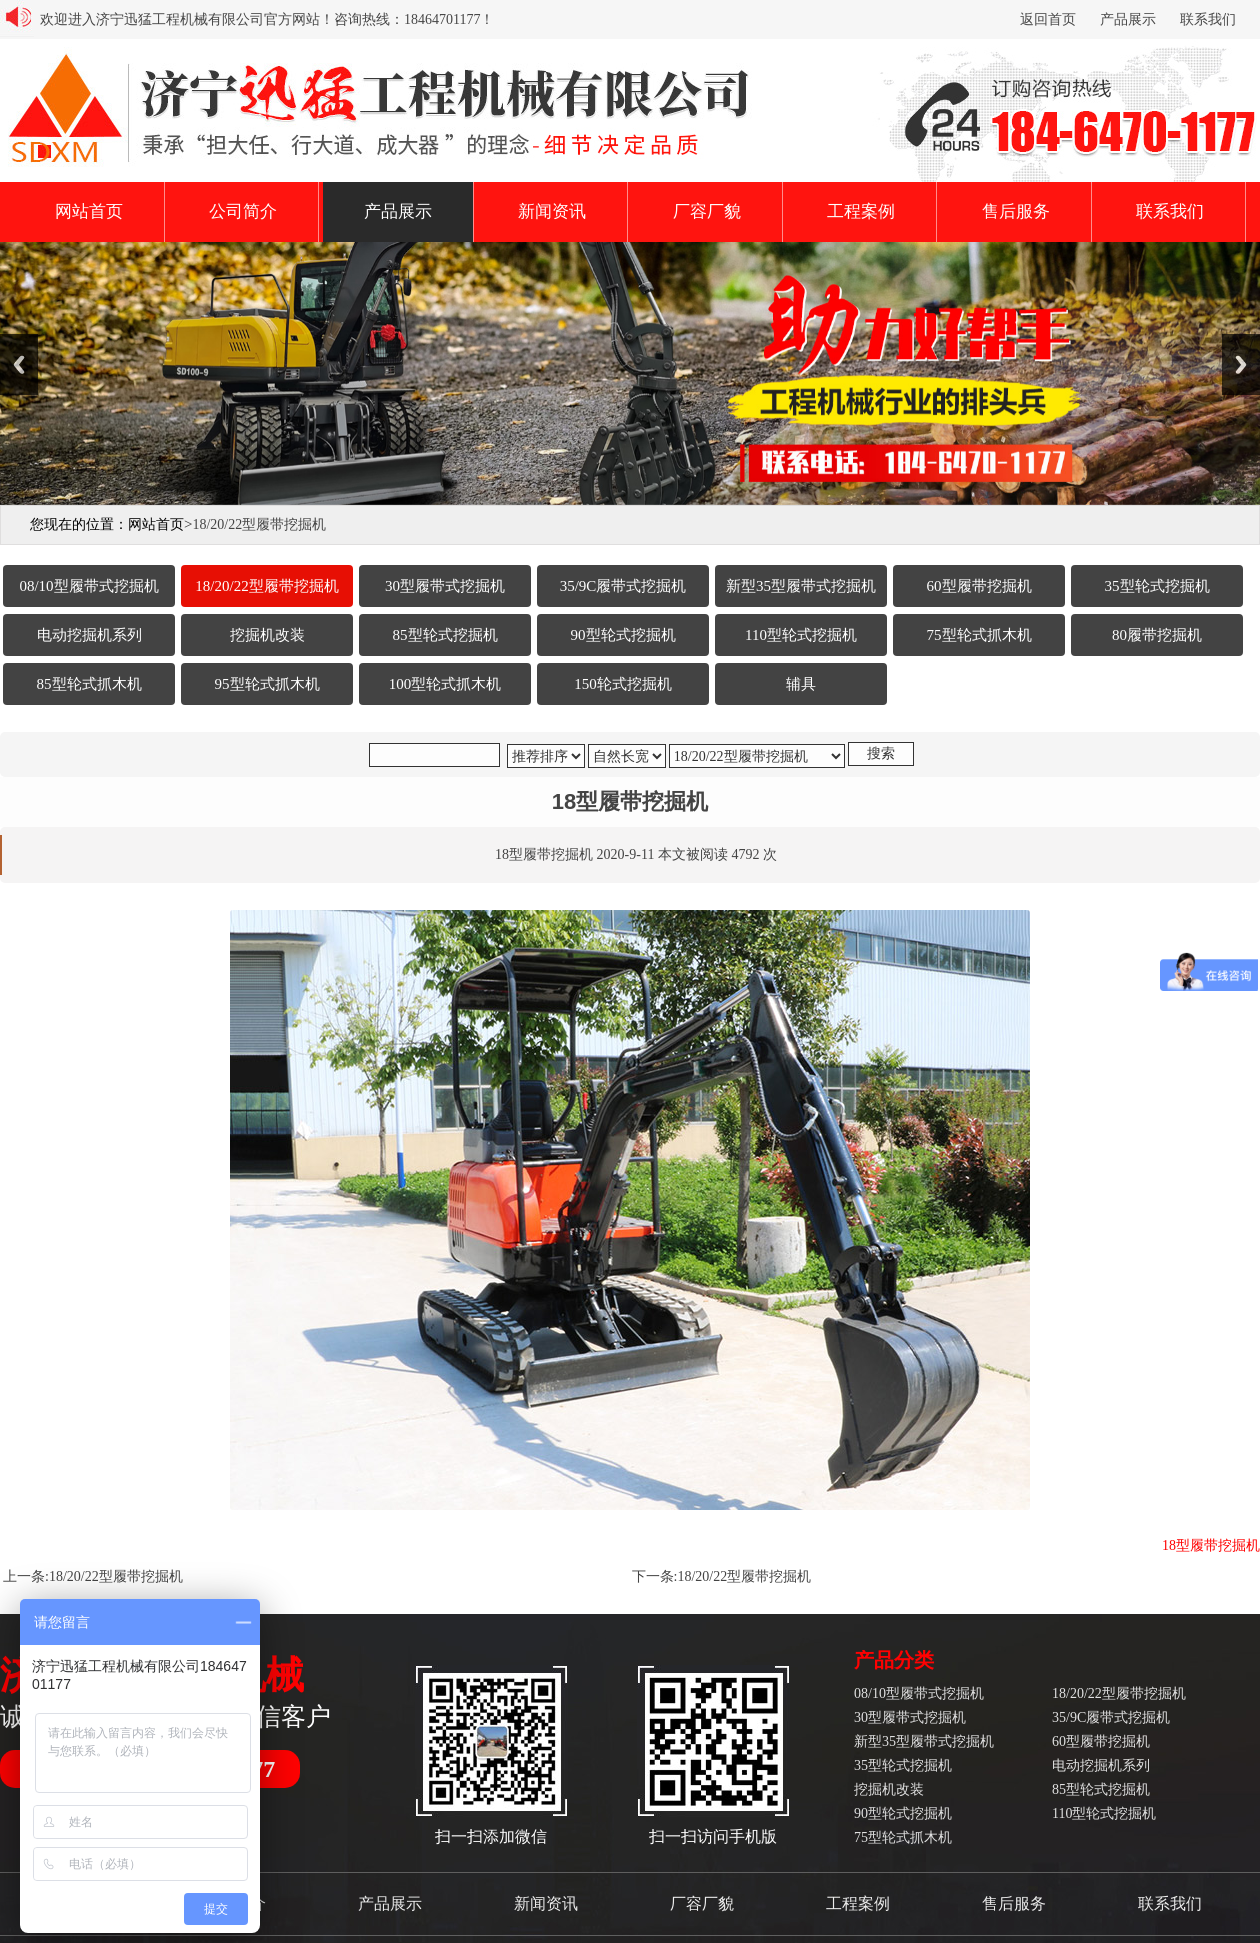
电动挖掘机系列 (1101, 1765)
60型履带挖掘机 (1101, 1741)
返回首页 (1048, 19)
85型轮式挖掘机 (1101, 1789)
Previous (19, 364)
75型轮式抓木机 (903, 1837)
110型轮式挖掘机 (1104, 1813)
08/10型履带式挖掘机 (919, 1693)
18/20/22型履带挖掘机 (116, 1576)
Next (1241, 364)
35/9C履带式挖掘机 (1111, 1717)
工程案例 (861, 211)
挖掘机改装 (889, 1789)
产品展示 (1128, 19)
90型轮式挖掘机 (903, 1813)
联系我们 (1208, 19)
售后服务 (1016, 211)
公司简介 (243, 211)
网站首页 (89, 211)
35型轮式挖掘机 (903, 1765)
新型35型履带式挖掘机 (924, 1741)
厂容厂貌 (707, 211)
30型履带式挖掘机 (910, 1717)
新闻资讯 (552, 211)
